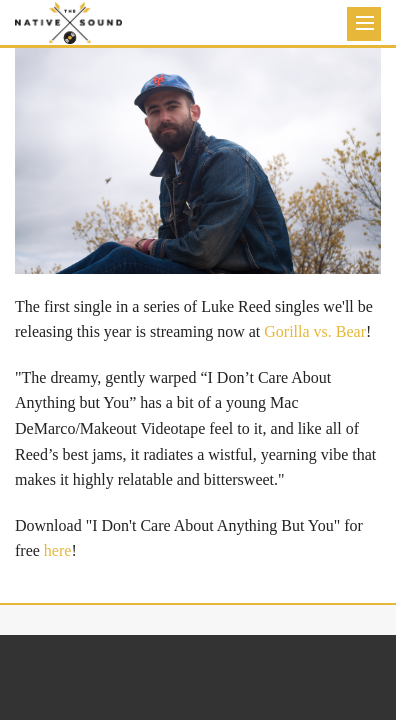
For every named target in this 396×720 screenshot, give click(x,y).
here (58, 550)
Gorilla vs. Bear (315, 331)
